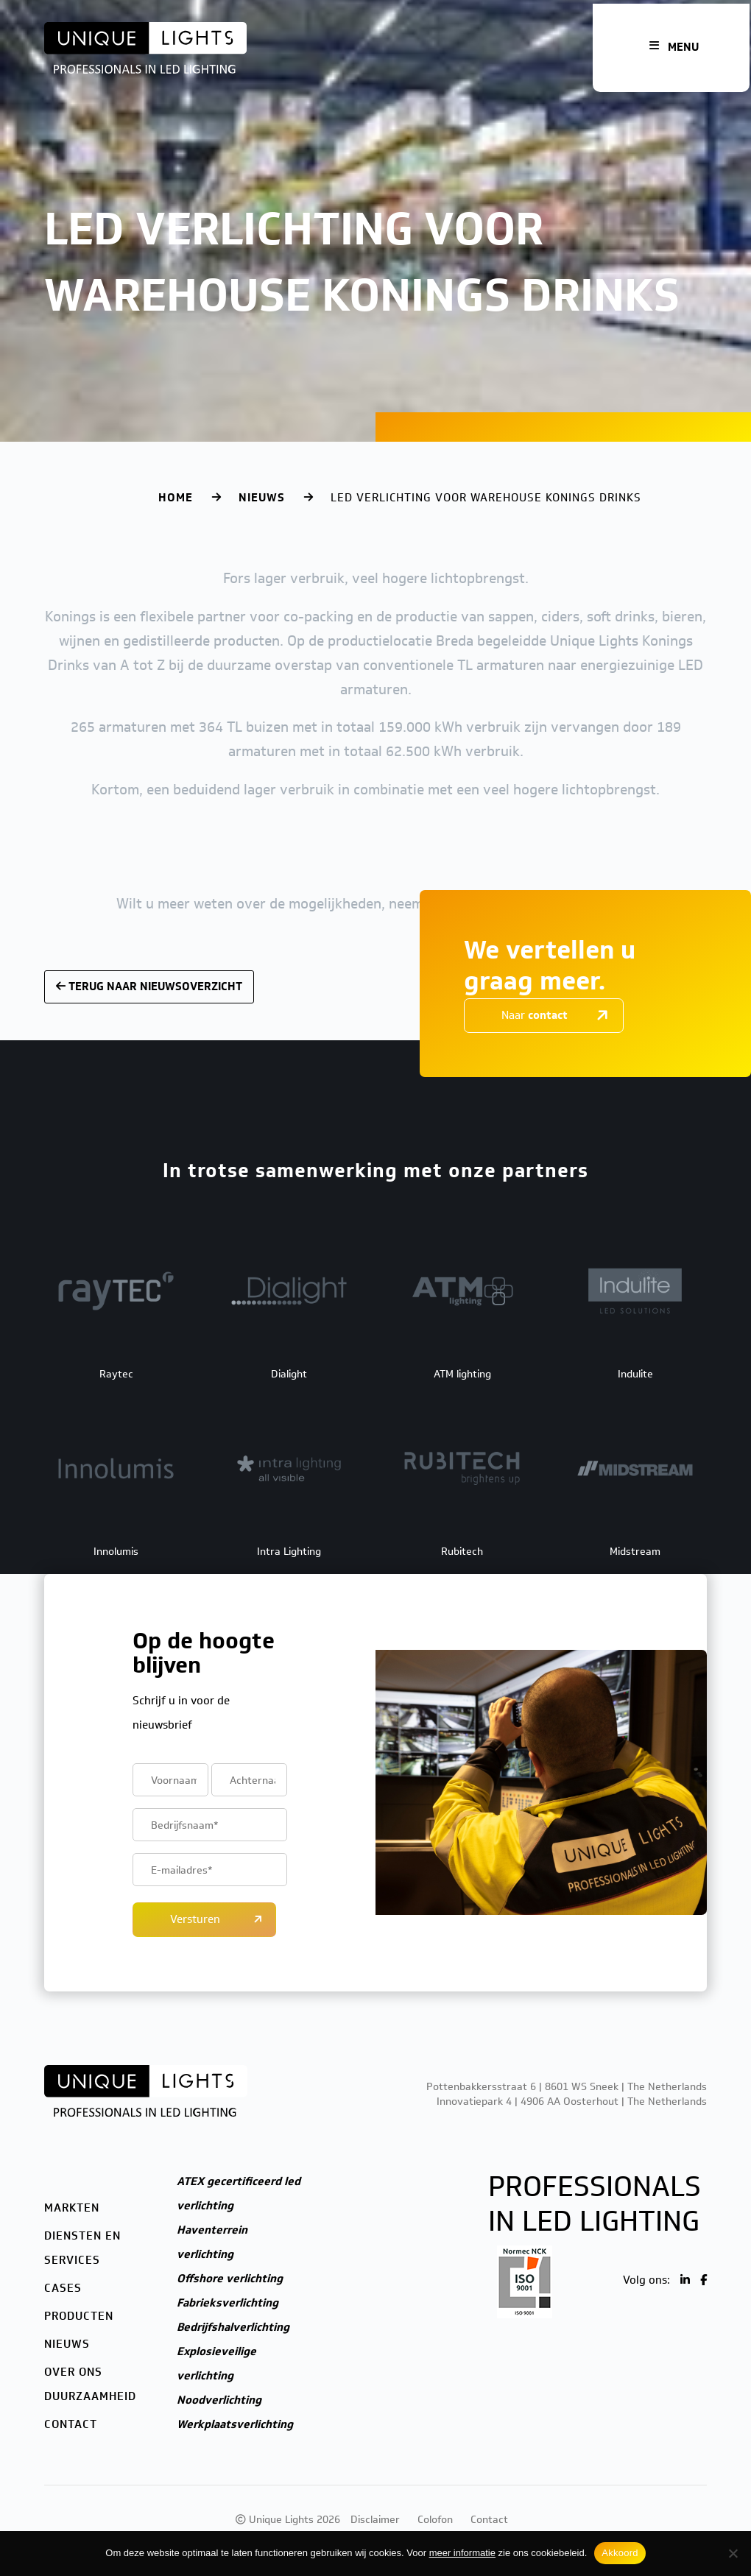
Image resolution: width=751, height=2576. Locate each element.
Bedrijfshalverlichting (233, 2327)
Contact (70, 2424)
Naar (534, 1015)
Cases (63, 2288)
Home (175, 498)
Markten (71, 2208)
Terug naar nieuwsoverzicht (149, 986)
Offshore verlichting (230, 2278)
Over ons (73, 2372)
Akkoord (620, 2552)
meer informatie (462, 2552)
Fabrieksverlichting (227, 2303)
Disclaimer (375, 2519)
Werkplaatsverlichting (235, 2424)
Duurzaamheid (90, 2396)
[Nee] (732, 2553)
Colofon (435, 2519)
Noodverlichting (219, 2400)
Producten (78, 2316)
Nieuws (262, 498)
